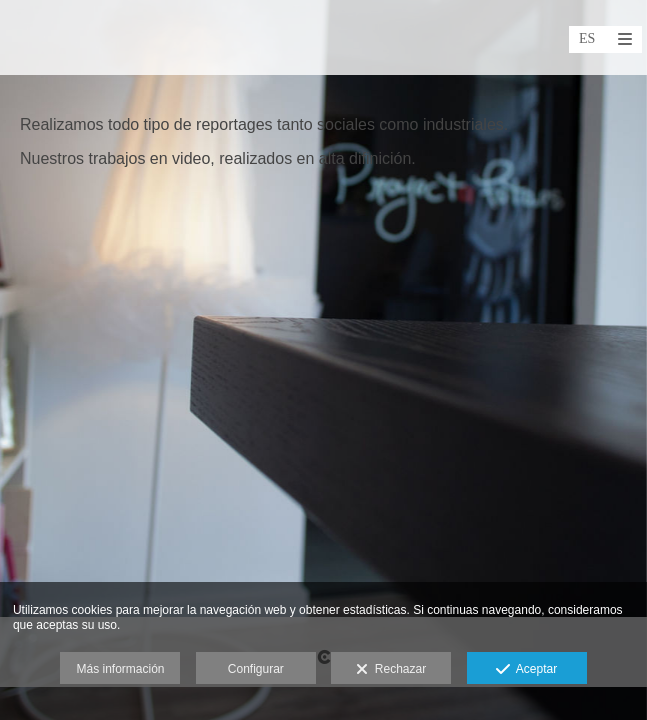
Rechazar (391, 670)
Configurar (256, 669)
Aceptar (526, 670)
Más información (120, 669)
